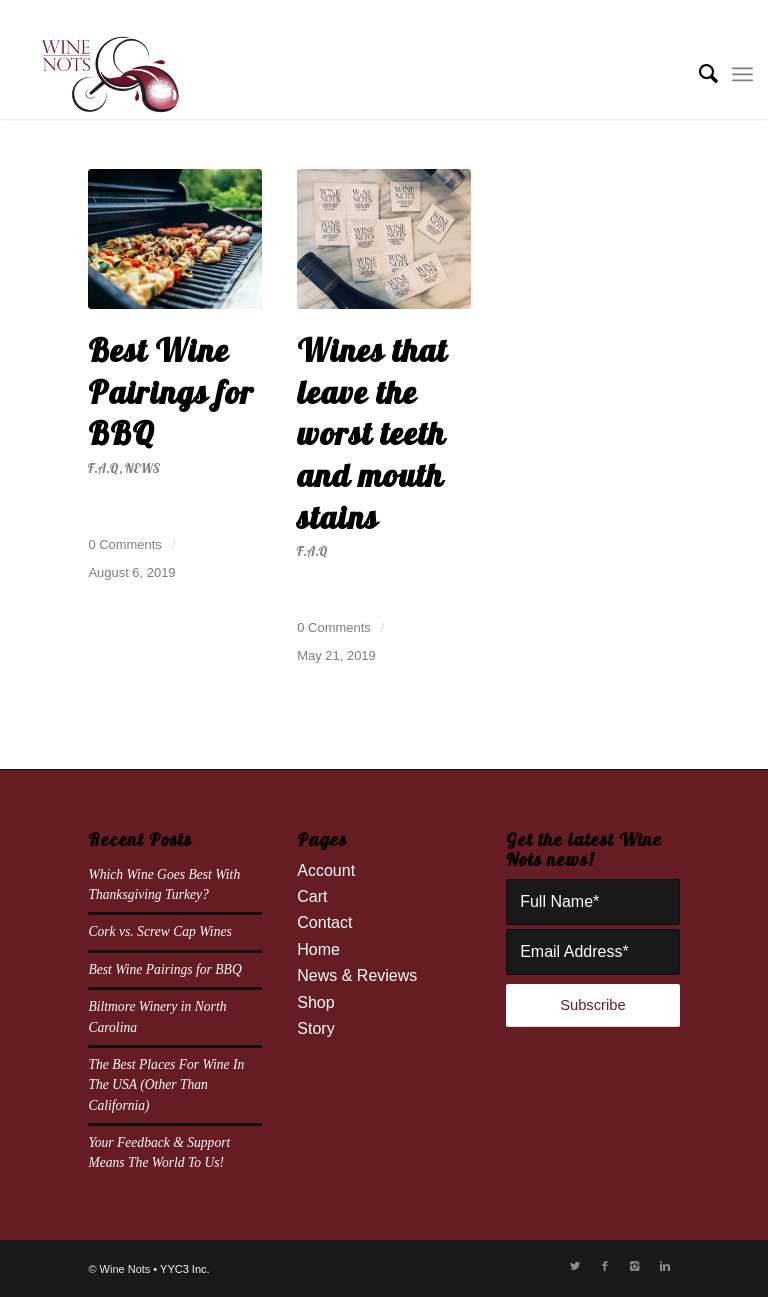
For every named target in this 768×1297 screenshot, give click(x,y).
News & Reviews (357, 975)
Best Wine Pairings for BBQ (171, 391)
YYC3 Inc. (185, 1269)
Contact (324, 922)
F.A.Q (103, 468)
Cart (312, 896)
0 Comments (124, 544)
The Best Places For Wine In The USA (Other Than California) (166, 1085)
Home (318, 949)
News (142, 468)
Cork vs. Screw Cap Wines (159, 931)
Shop (315, 1002)
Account (326, 870)
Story (315, 1028)
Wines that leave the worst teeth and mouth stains (372, 433)
